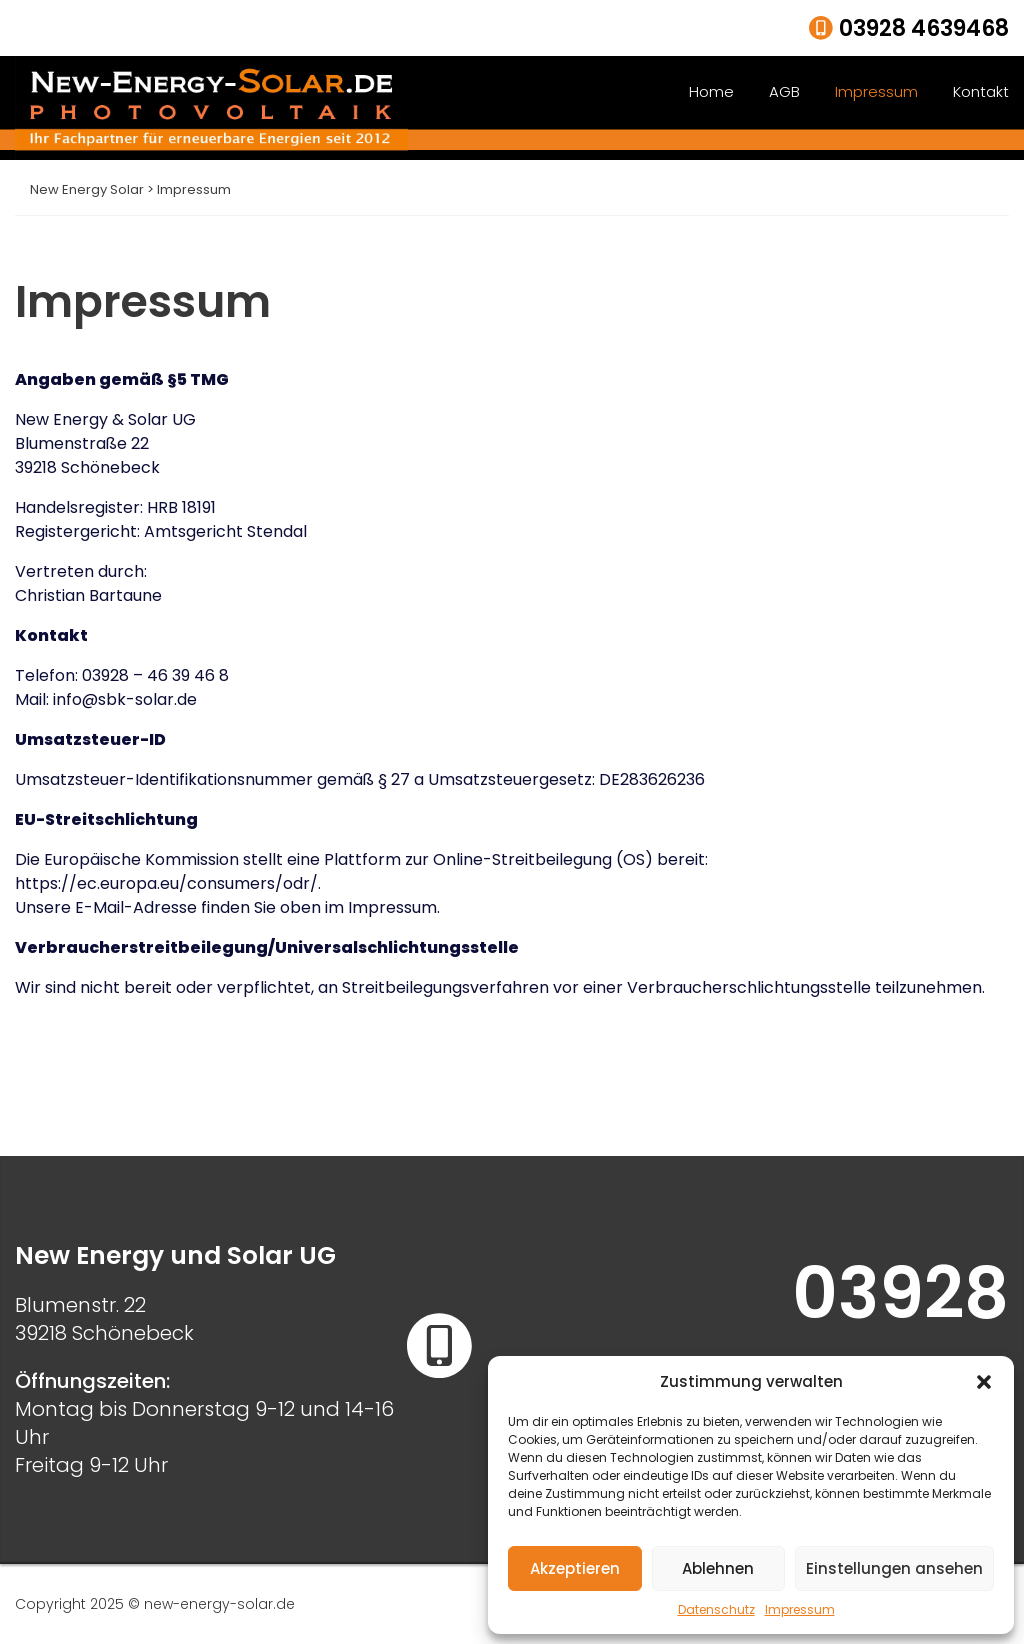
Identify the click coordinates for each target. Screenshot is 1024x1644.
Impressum (800, 1609)
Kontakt (981, 91)
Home (711, 91)
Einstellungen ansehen (894, 1568)
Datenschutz (716, 1609)
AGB (784, 91)
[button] (984, 1382)
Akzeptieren (575, 1568)
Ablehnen (718, 1568)
